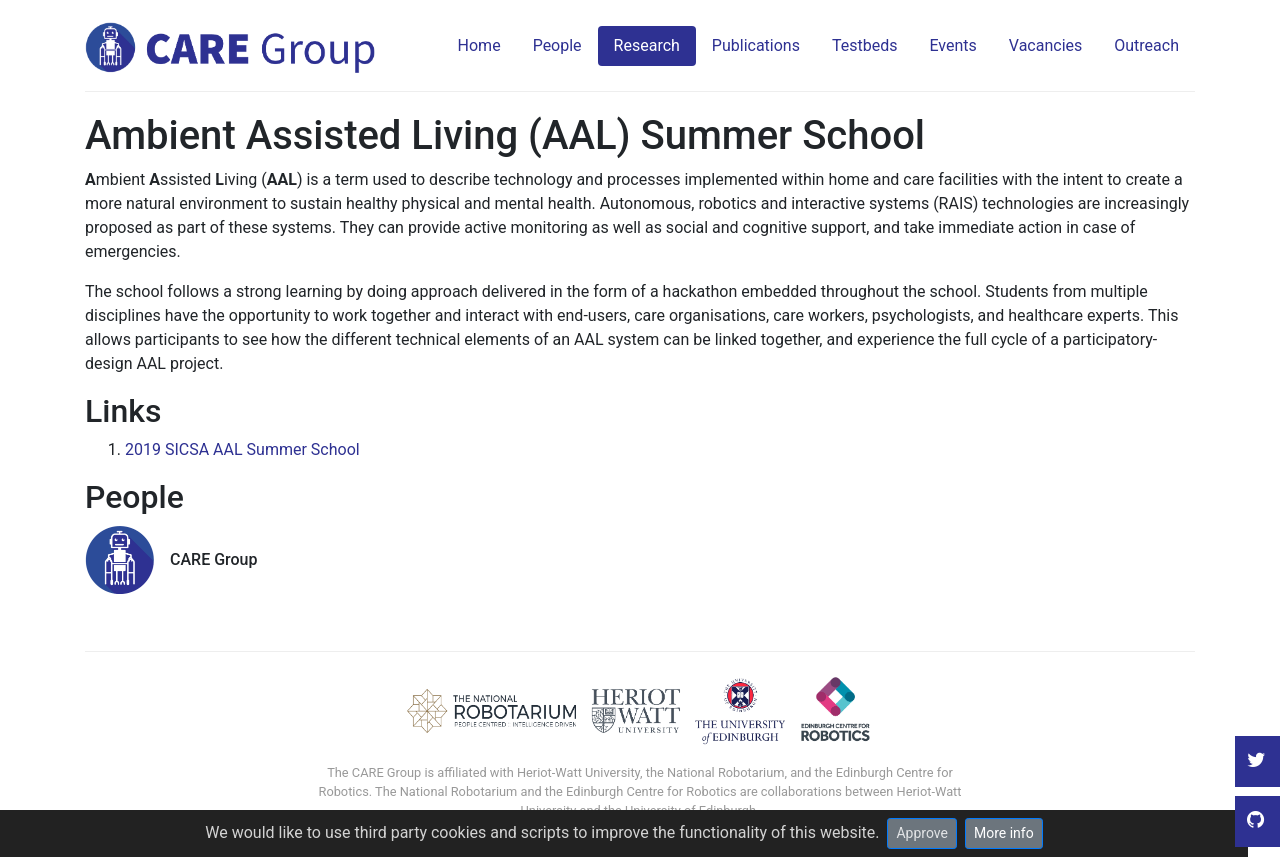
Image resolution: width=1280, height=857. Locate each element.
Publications (756, 45)
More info (1004, 833)
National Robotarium (726, 772)
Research (647, 45)
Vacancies (1045, 45)
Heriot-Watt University (578, 772)
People (557, 45)
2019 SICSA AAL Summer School (242, 449)
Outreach (1146, 45)
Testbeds (865, 45)
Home (479, 45)
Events (952, 45)
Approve (921, 833)
